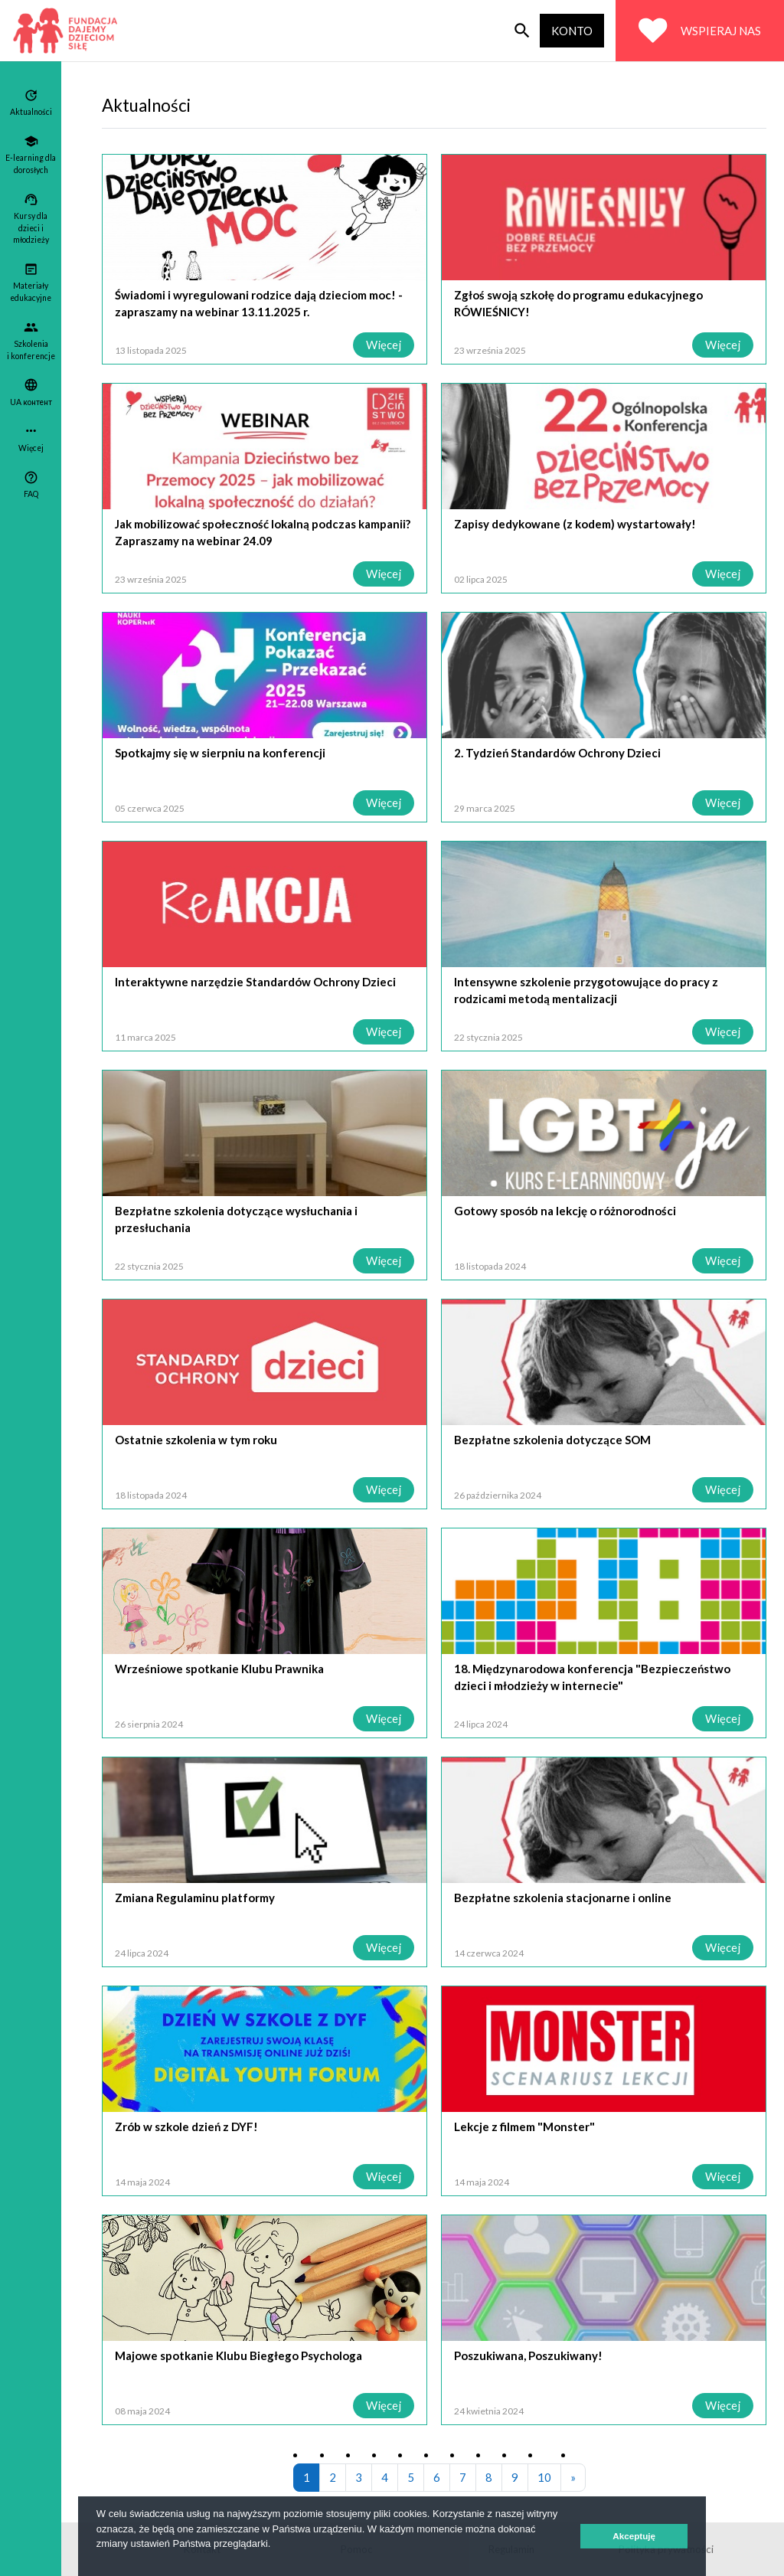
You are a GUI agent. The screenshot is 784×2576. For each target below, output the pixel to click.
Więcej (383, 344)
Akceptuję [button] (633, 2536)
